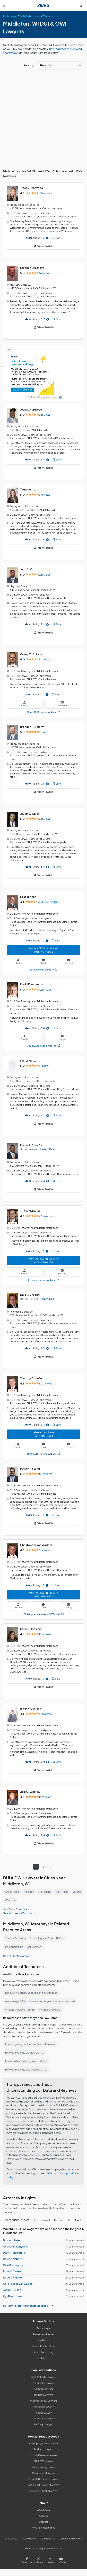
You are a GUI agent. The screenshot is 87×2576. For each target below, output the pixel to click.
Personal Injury (14, 1953)
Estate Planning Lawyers (44, 2473)
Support (43, 2528)
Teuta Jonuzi (28, 489)
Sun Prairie (63, 1898)
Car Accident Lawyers (43, 2479)
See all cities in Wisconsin (18, 1920)
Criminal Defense (15, 1945)
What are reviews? (50, 2016)
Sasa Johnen (28, 896)
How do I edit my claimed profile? (25, 2059)
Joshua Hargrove (31, 409)
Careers (43, 2522)
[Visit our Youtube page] (60, 2566)
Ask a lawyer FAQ (15, 2008)
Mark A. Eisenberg (14, 2259)
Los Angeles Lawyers (43, 2389)
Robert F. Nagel (12, 2284)
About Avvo (43, 2516)
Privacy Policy (28, 2545)
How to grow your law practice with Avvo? (30, 2051)
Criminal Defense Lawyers (43, 2462)
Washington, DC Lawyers (43, 2407)
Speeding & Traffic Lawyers (43, 2497)
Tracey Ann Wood (31, 188)
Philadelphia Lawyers (43, 2413)
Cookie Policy (47, 2545)
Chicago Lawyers (43, 2395)
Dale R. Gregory (30, 1298)
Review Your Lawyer (43, 2341)
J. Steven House (30, 1214)
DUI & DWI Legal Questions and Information (31, 1999)
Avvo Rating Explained (43, 2534)
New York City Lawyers (43, 2383)
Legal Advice (44, 2347)
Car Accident (35, 1953)
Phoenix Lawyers (43, 2419)
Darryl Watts (28, 1060)
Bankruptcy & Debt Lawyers (43, 2450)
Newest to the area (56, 2227)
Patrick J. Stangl (30, 1472)
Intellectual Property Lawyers (43, 2491)
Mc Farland (45, 1898)
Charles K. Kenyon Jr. (16, 2253)
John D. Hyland (12, 2296)
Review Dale (47, 1302)
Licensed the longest (20, 2226)
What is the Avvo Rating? (20, 2016)
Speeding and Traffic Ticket (47, 1945)
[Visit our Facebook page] (27, 2566)
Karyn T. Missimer (31, 1635)
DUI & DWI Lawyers (43, 2468)
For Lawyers (43, 2364)
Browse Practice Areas (43, 2352)
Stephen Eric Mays (32, 267)
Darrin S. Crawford (32, 1149)
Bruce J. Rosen (12, 2247)
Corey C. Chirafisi (31, 654)
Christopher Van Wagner (36, 1551)
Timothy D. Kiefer (31, 1382)
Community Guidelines (71, 2545)
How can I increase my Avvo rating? (26, 2068)
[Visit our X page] (39, 2566)
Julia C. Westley (30, 1798)
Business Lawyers (43, 2456)
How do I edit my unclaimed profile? (27, 2076)
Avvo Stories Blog (43, 2358)
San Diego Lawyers (43, 2431)
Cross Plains (12, 1898)
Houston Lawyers (43, 2401)
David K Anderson (31, 984)
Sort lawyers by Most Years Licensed (28, 2312)
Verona (9, 1907)
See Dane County (14, 1916)
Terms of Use (10, 2545)
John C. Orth (28, 569)
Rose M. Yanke (12, 2278)
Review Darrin (48, 1152)
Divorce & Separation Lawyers (43, 2485)
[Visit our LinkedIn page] (50, 2566)
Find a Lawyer (43, 2335)
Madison (29, 1898)
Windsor (23, 1907)
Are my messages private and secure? (53, 2008)
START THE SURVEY (22, 390)
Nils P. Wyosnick (30, 1715)
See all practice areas (16, 1962)
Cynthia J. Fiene (12, 2303)
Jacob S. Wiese (30, 813)
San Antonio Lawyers (43, 2425)
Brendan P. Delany (32, 726)
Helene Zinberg (12, 2265)
